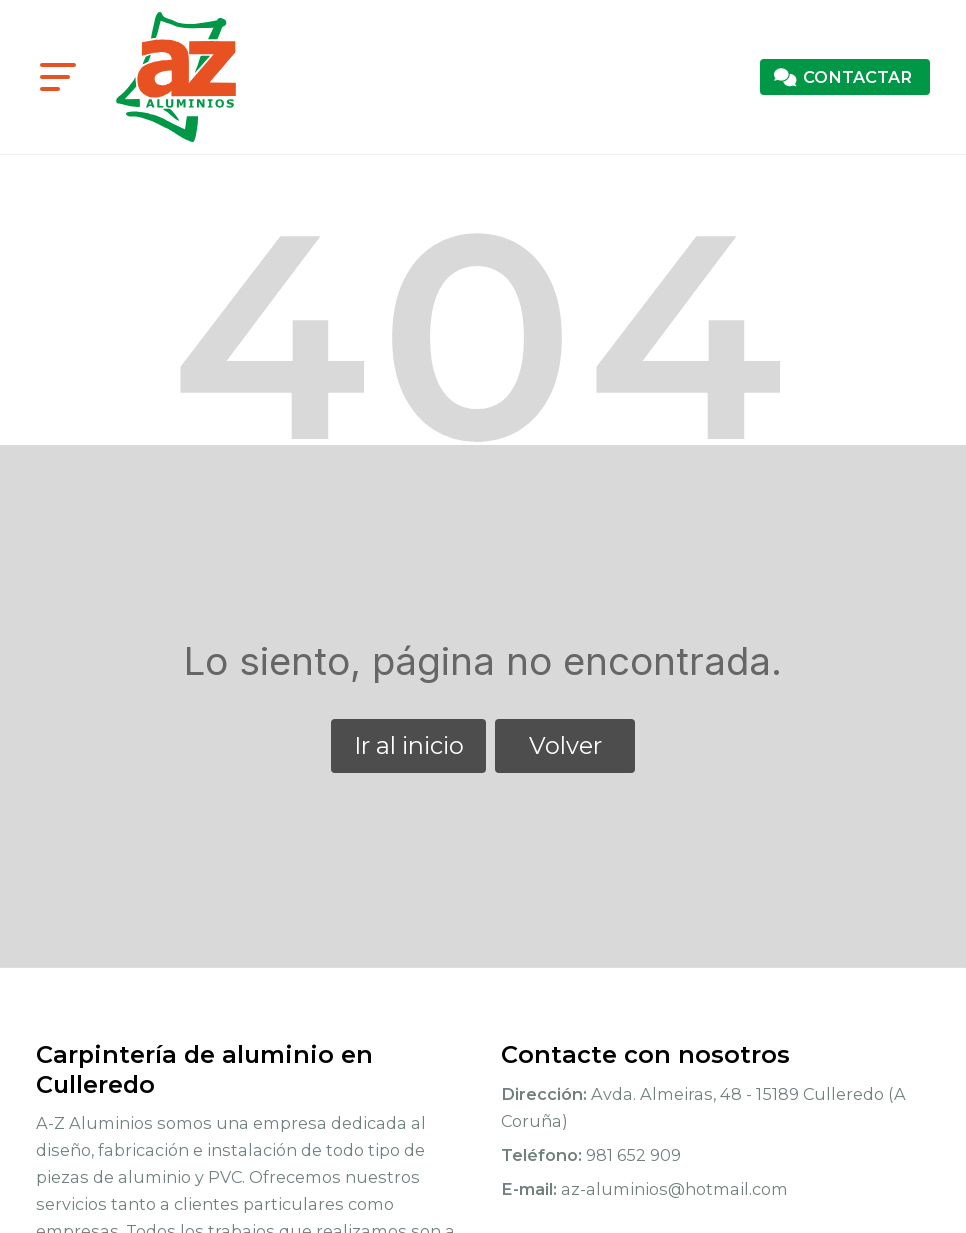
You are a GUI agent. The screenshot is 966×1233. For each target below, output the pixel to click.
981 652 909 (633, 1155)
